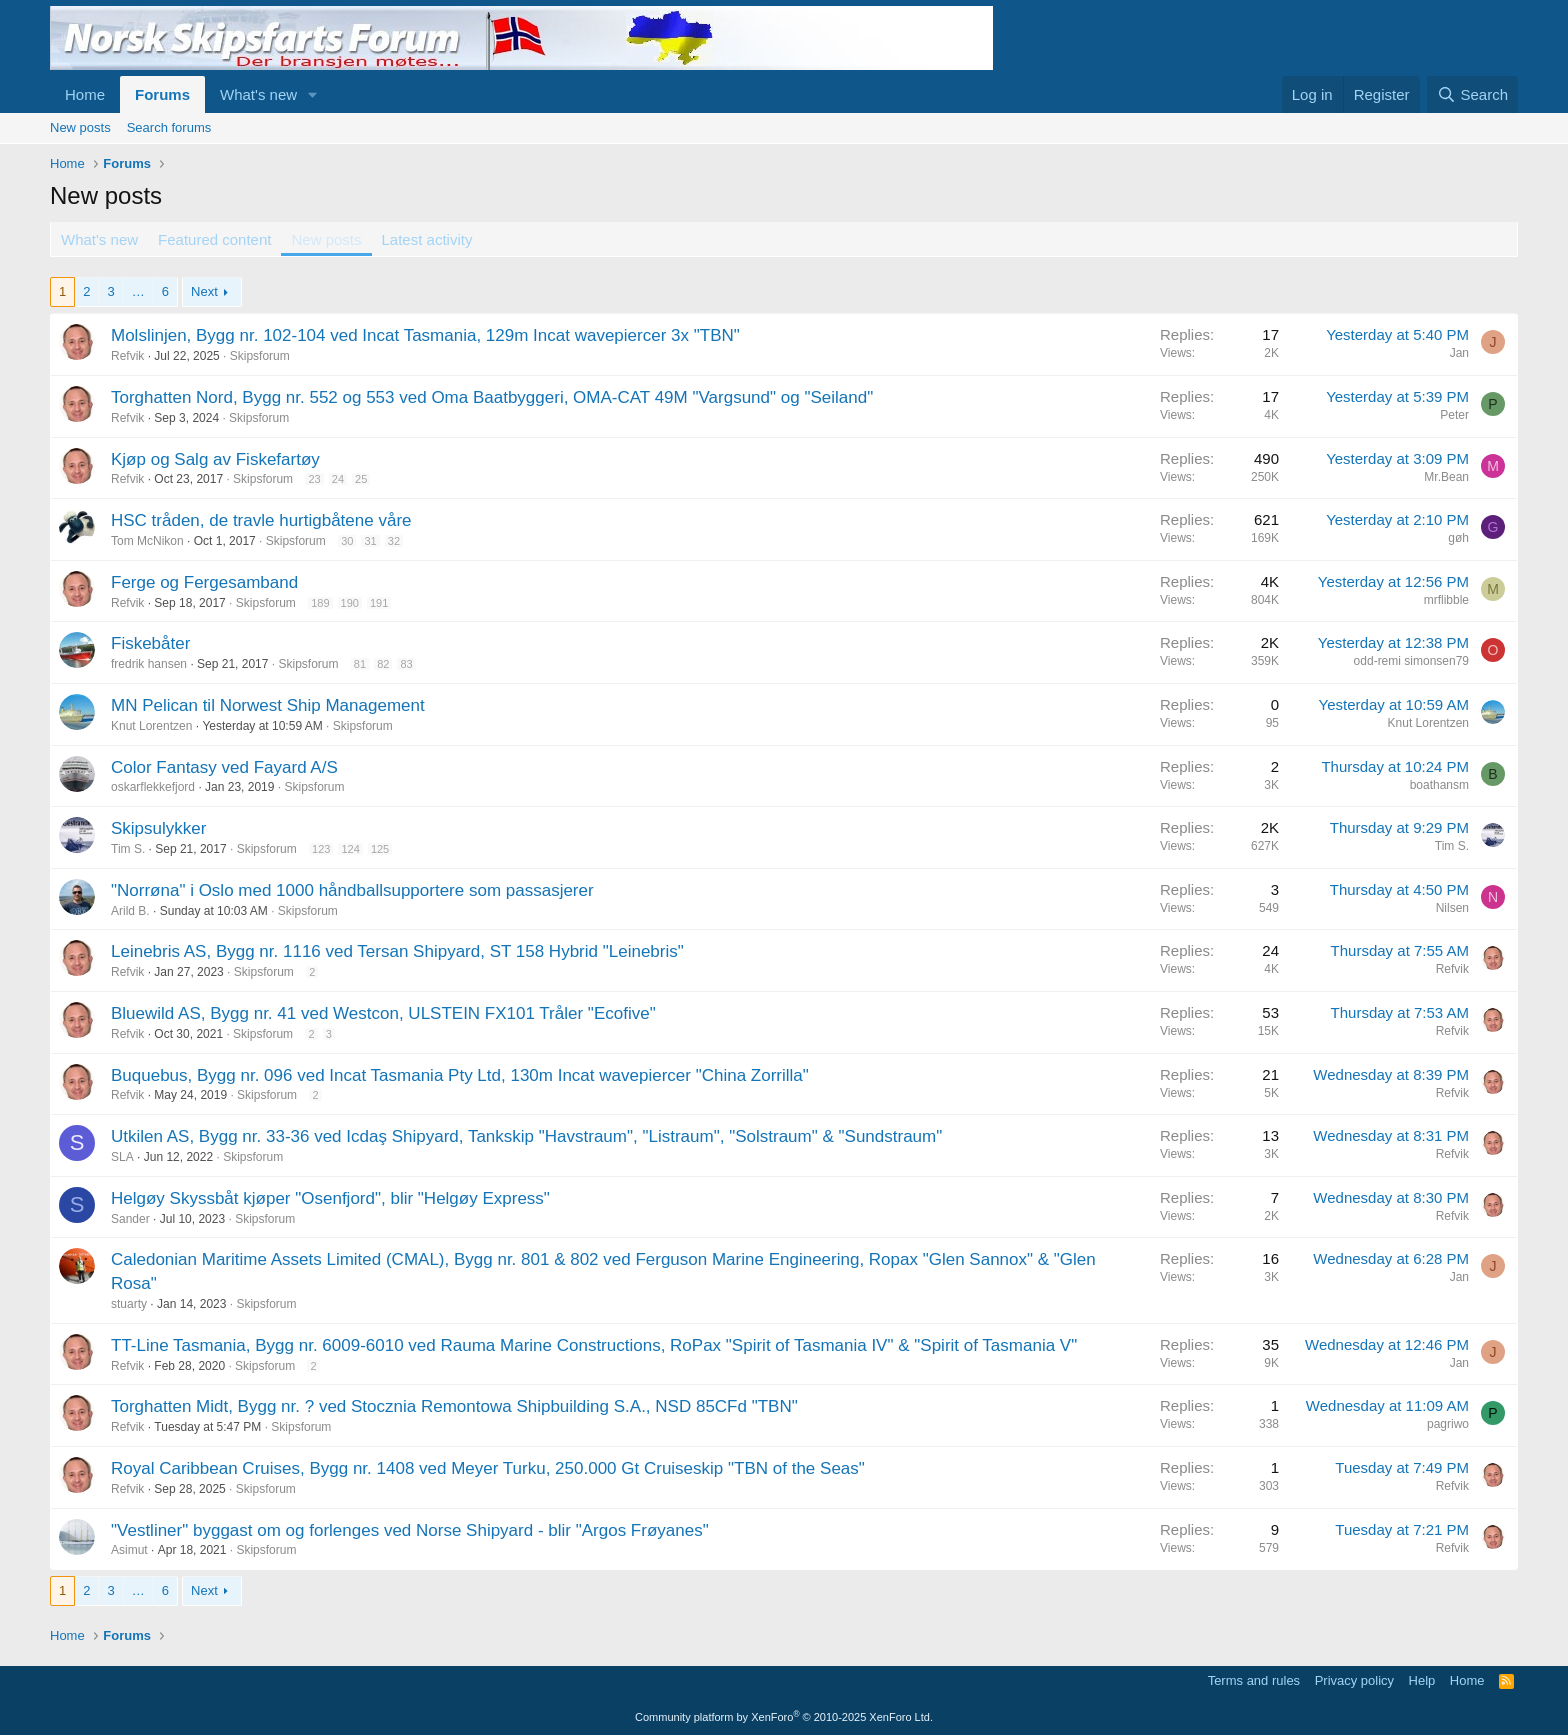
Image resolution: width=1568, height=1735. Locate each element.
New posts (80, 127)
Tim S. (128, 849)
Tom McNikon (147, 541)
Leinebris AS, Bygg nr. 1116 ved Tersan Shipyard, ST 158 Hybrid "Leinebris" (397, 951)
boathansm (1439, 785)
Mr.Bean (1446, 477)
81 (360, 664)
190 (350, 603)
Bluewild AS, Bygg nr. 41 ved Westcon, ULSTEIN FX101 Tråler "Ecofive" (383, 1013)
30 (347, 541)
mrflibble (1446, 600)
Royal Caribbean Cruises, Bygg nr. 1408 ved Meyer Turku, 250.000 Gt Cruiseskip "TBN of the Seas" (488, 1468)
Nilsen (1452, 908)
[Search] (1472, 94)
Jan (1459, 353)
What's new (258, 94)
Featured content (214, 239)
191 (379, 603)
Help (1422, 1680)
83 (406, 664)
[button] (313, 94)
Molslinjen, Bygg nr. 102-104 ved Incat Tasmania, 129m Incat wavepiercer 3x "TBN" (425, 335)
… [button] (138, 291)
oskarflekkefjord (153, 787)
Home (85, 94)
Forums (162, 94)
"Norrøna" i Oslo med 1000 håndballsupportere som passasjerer (352, 890)
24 (338, 479)
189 (320, 603)
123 (321, 849)
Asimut (129, 1550)
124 (350, 849)
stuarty (129, 1304)
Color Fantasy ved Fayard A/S (224, 767)
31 (370, 541)
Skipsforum (260, 356)
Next (204, 291)
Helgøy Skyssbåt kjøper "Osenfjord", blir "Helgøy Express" (330, 1198)
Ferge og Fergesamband (204, 582)
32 (394, 541)
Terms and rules (1254, 1680)
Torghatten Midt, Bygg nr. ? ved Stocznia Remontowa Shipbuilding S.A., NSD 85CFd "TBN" (454, 1406)
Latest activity (427, 239)
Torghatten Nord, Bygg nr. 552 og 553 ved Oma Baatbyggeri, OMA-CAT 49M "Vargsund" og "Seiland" (492, 397)
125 (380, 849)
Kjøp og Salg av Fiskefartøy (215, 459)
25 (361, 479)
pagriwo (1448, 1424)
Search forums (169, 127)
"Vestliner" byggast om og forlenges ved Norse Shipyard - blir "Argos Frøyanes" (410, 1530)
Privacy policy (1354, 1680)
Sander (130, 1219)
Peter (1454, 415)
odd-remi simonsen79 (1411, 661)
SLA (122, 1157)
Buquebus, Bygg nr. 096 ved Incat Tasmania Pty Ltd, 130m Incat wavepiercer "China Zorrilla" (460, 1075)
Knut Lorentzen (151, 726)
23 (314, 479)
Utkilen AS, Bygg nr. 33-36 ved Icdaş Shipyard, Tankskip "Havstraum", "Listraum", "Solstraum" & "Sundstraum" (526, 1136)
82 (383, 664)
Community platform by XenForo (784, 1717)
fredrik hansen (149, 664)
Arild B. (130, 911)
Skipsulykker (158, 828)
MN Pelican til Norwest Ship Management (268, 705)
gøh (1458, 538)
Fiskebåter (150, 643)
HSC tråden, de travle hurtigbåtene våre (261, 520)
